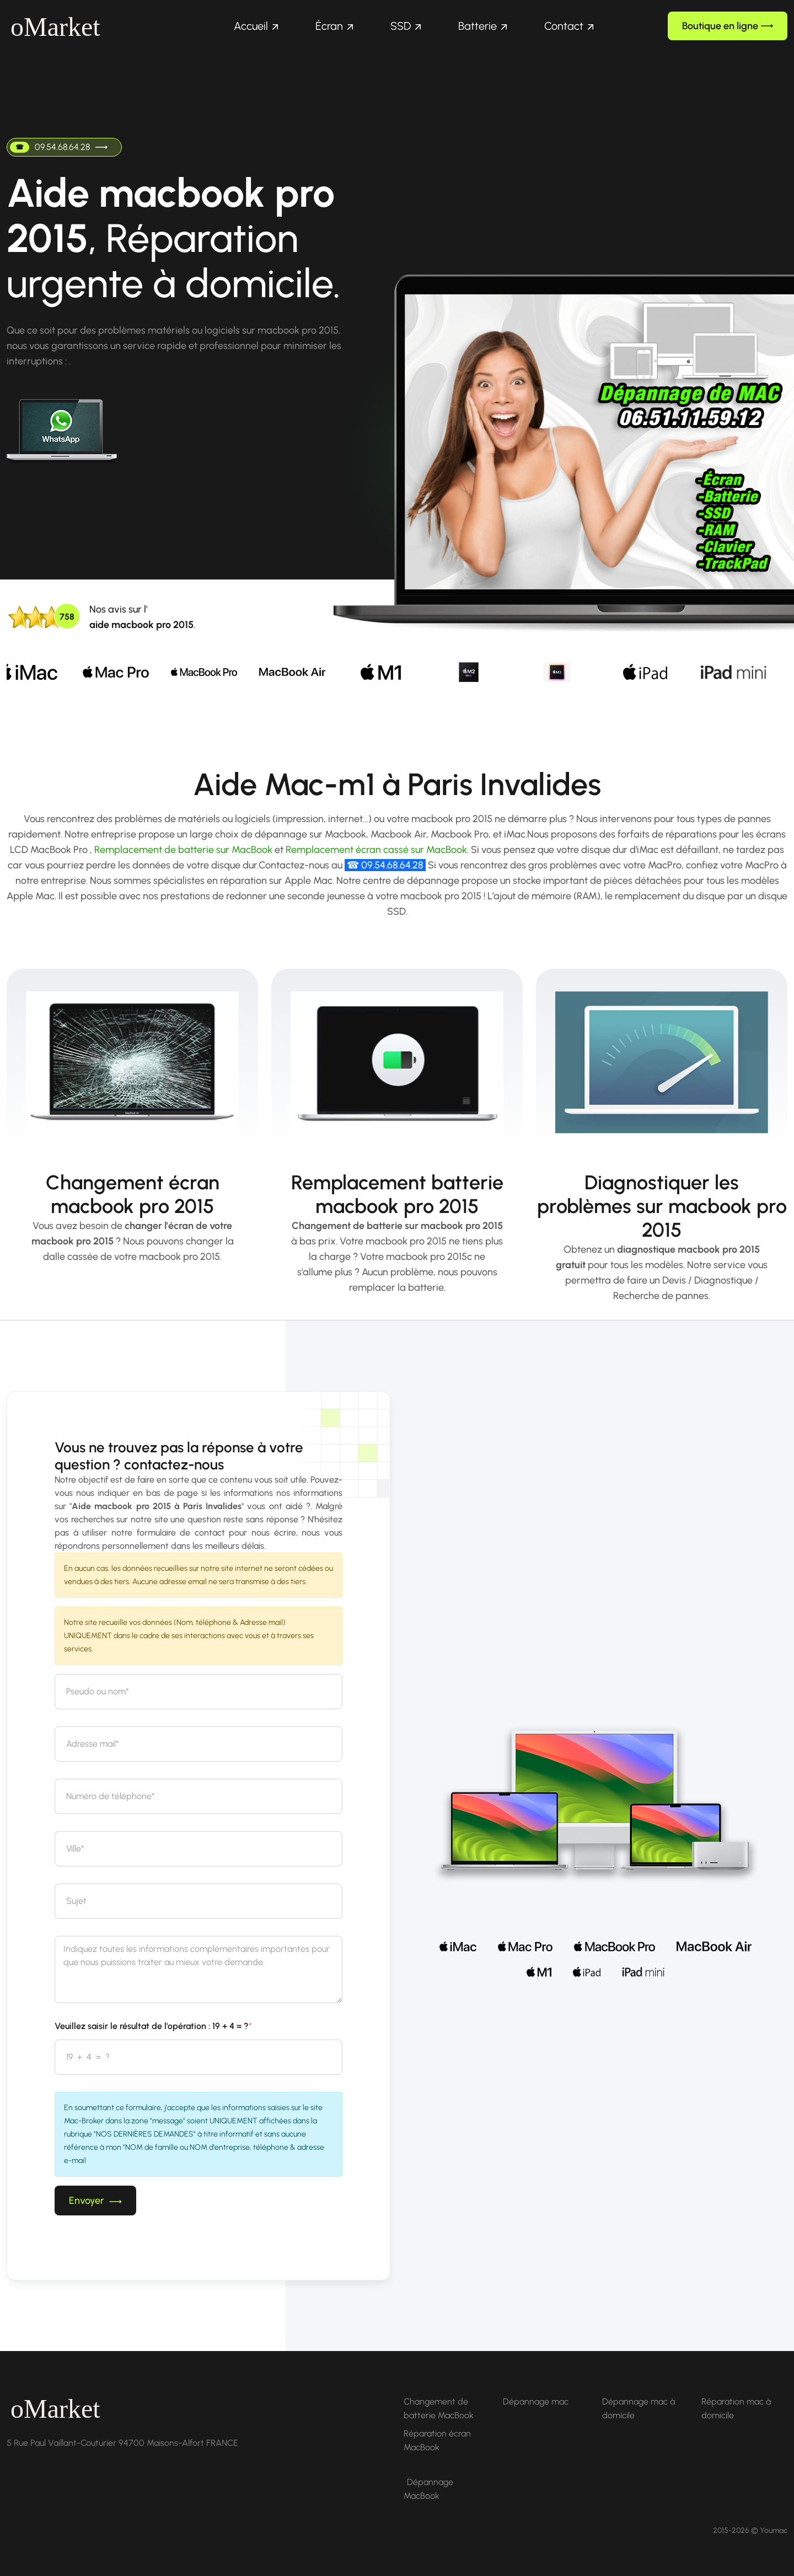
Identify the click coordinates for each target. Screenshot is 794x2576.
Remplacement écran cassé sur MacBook (376, 850)
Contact (563, 26)
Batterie (477, 26)
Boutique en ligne (727, 26)
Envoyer (95, 2200)
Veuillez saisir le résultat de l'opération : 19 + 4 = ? (153, 2026)
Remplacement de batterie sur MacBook (183, 850)
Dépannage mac (535, 2401)
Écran (329, 26)
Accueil (251, 26)
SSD (400, 26)
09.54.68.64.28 (59, 147)
